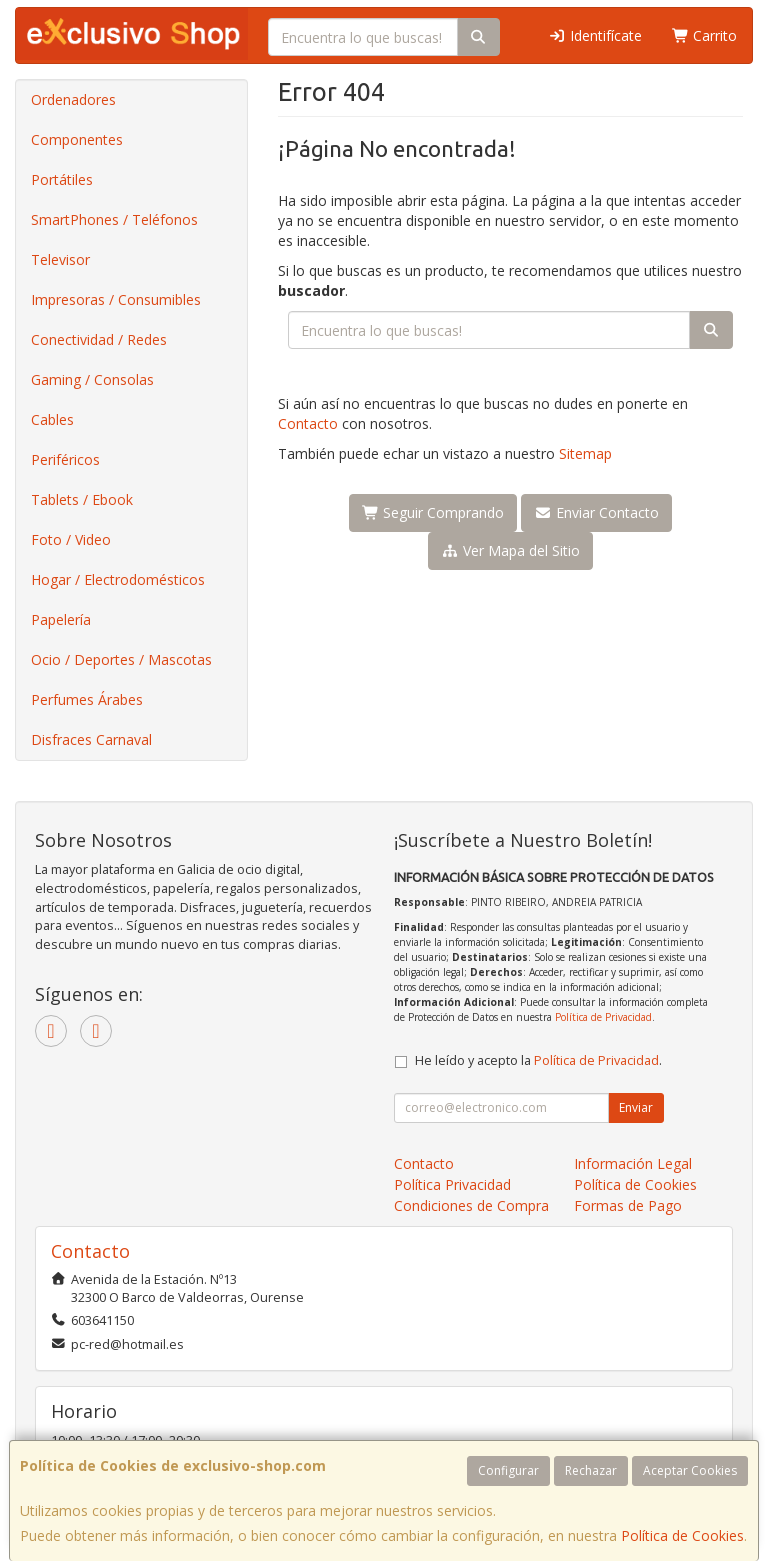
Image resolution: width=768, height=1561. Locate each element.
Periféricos (65, 459)
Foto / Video (71, 539)
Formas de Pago (628, 1205)
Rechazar (591, 1470)
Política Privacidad (452, 1184)
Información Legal (633, 1163)
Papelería (61, 619)
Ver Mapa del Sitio (510, 550)
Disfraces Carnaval (91, 739)
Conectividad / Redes (99, 339)
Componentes (77, 139)
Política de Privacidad (603, 1017)
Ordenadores (73, 99)
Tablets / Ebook (82, 499)
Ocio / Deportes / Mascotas (121, 659)
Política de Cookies (682, 1535)
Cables (52, 419)
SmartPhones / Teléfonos (114, 219)
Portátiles (62, 179)
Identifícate (595, 35)
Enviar (636, 1107)
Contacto (308, 423)
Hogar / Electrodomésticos (118, 579)
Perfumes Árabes (87, 699)
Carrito (705, 35)
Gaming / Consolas (92, 379)
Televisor (60, 259)
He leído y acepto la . (538, 1060)
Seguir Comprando (433, 512)
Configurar (508, 1470)
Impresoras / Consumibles (116, 299)
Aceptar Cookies (690, 1470)
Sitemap (585, 453)
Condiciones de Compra (471, 1205)
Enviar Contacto (596, 512)
